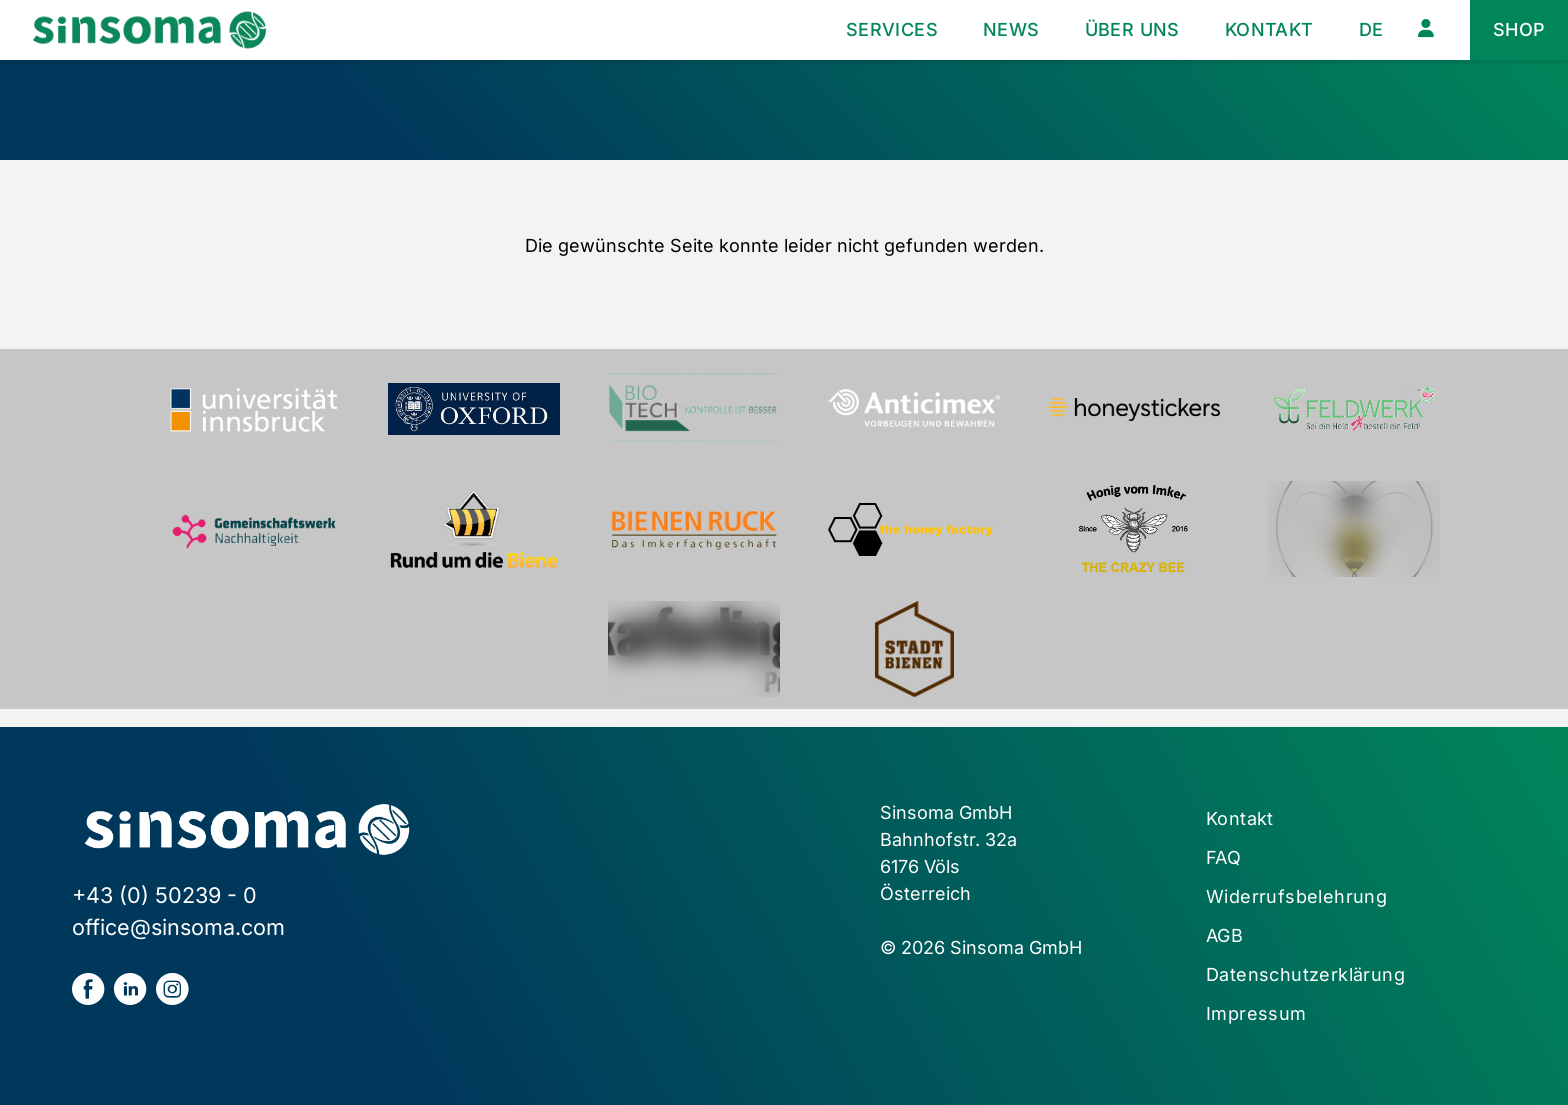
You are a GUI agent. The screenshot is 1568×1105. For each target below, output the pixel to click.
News (1011, 29)
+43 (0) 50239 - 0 (164, 895)
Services (892, 29)
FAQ (1223, 857)
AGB (1224, 935)
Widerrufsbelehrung (1296, 896)
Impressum (1256, 1013)
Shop (1519, 29)
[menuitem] (1371, 30)
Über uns (1132, 29)
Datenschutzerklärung (1305, 974)
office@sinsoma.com (178, 927)
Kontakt (1269, 29)
